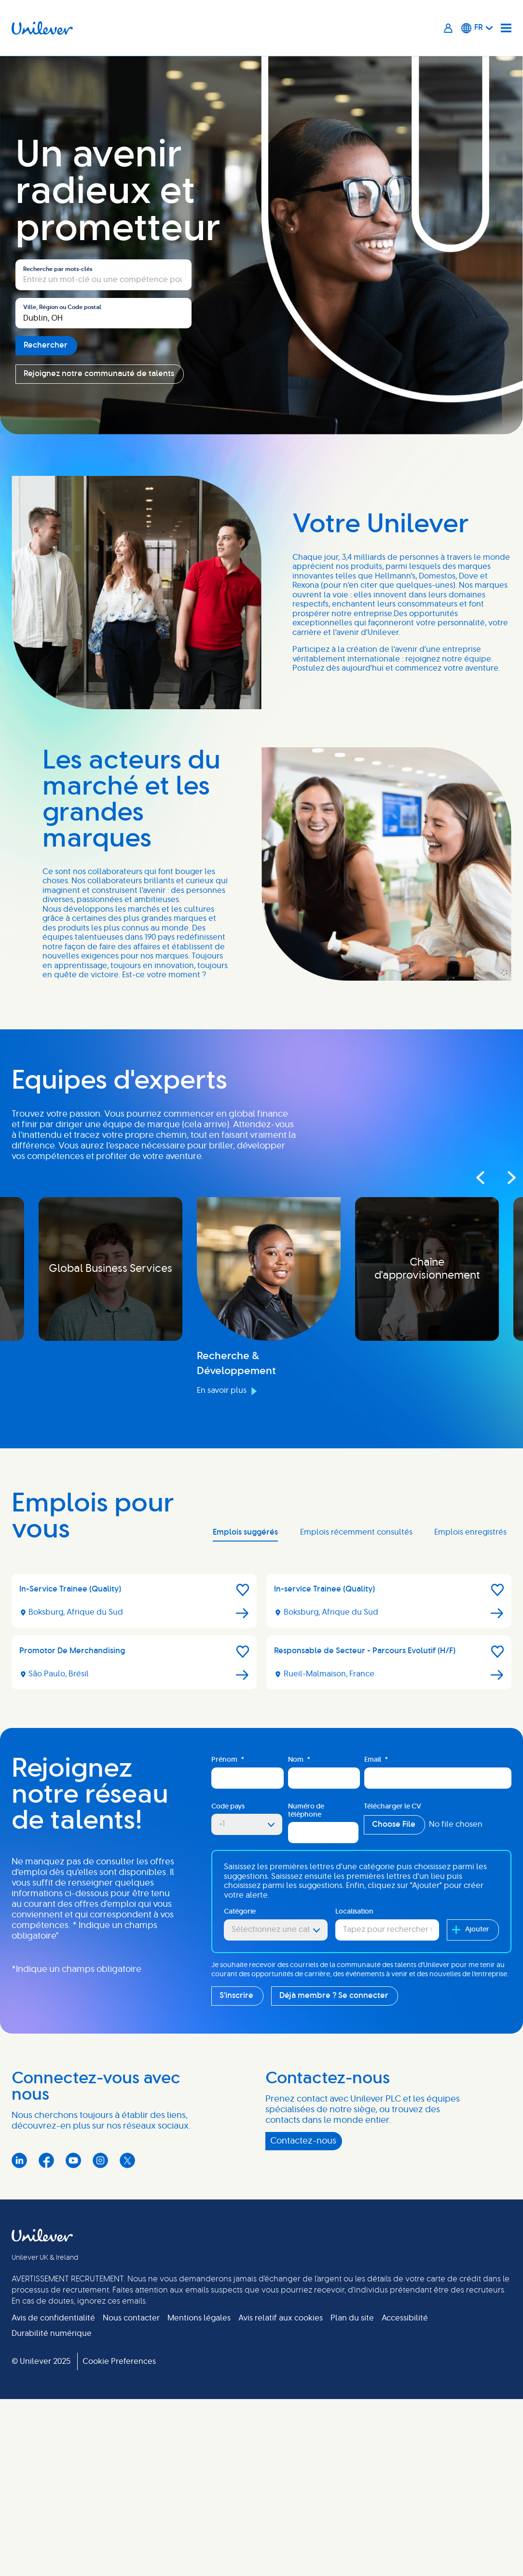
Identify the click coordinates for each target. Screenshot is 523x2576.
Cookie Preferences (119, 2361)
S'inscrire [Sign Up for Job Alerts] (236, 1995)
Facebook (46, 2160)
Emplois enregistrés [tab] (470, 1532)
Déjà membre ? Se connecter (333, 1995)
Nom (299, 1760)
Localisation (354, 1911)
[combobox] (103, 313)
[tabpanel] (261, 1635)
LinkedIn (19, 2160)
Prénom (227, 1760)
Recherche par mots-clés (57, 269)
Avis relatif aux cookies (280, 2318)
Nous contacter (131, 2318)
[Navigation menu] (506, 28)
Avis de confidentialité (53, 2318)
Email (376, 1760)
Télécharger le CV (392, 1806)
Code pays (228, 1806)
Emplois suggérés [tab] (245, 1532)
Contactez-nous (303, 2141)
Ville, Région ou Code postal (62, 307)
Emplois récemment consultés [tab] (356, 1532)
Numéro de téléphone (306, 1810)
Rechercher (46, 345)
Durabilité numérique (52, 2333)
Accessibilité (405, 2318)
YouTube (73, 2160)
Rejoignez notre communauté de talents (99, 374)
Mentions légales (199, 2318)
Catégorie (240, 1911)
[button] (242, 1590)
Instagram (100, 2160)
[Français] (477, 28)
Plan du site (352, 2318)
